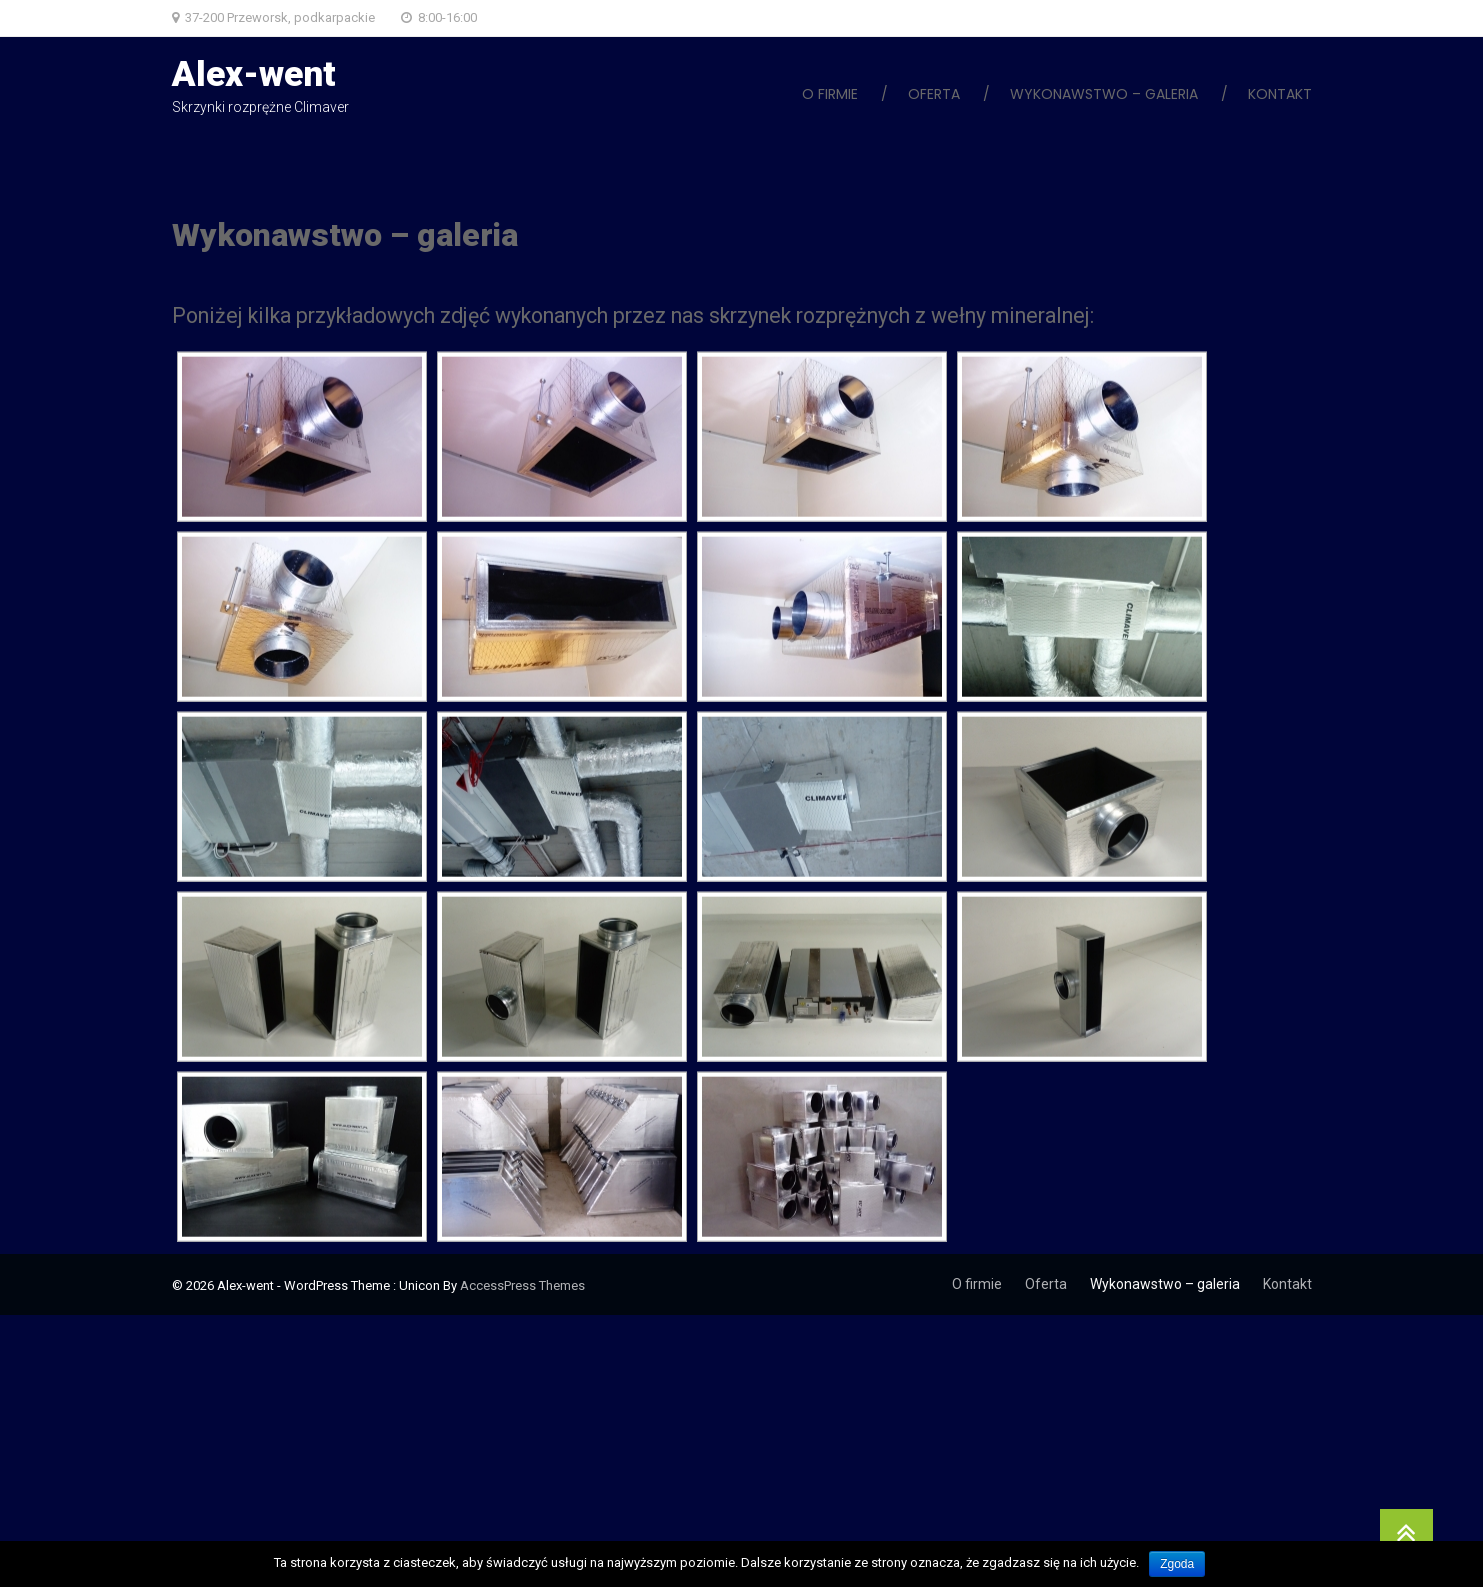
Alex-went (254, 74)
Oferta (934, 94)
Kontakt (1280, 94)
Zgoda (1177, 1564)
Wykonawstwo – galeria (1104, 94)
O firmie (830, 94)
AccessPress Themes (522, 1285)
